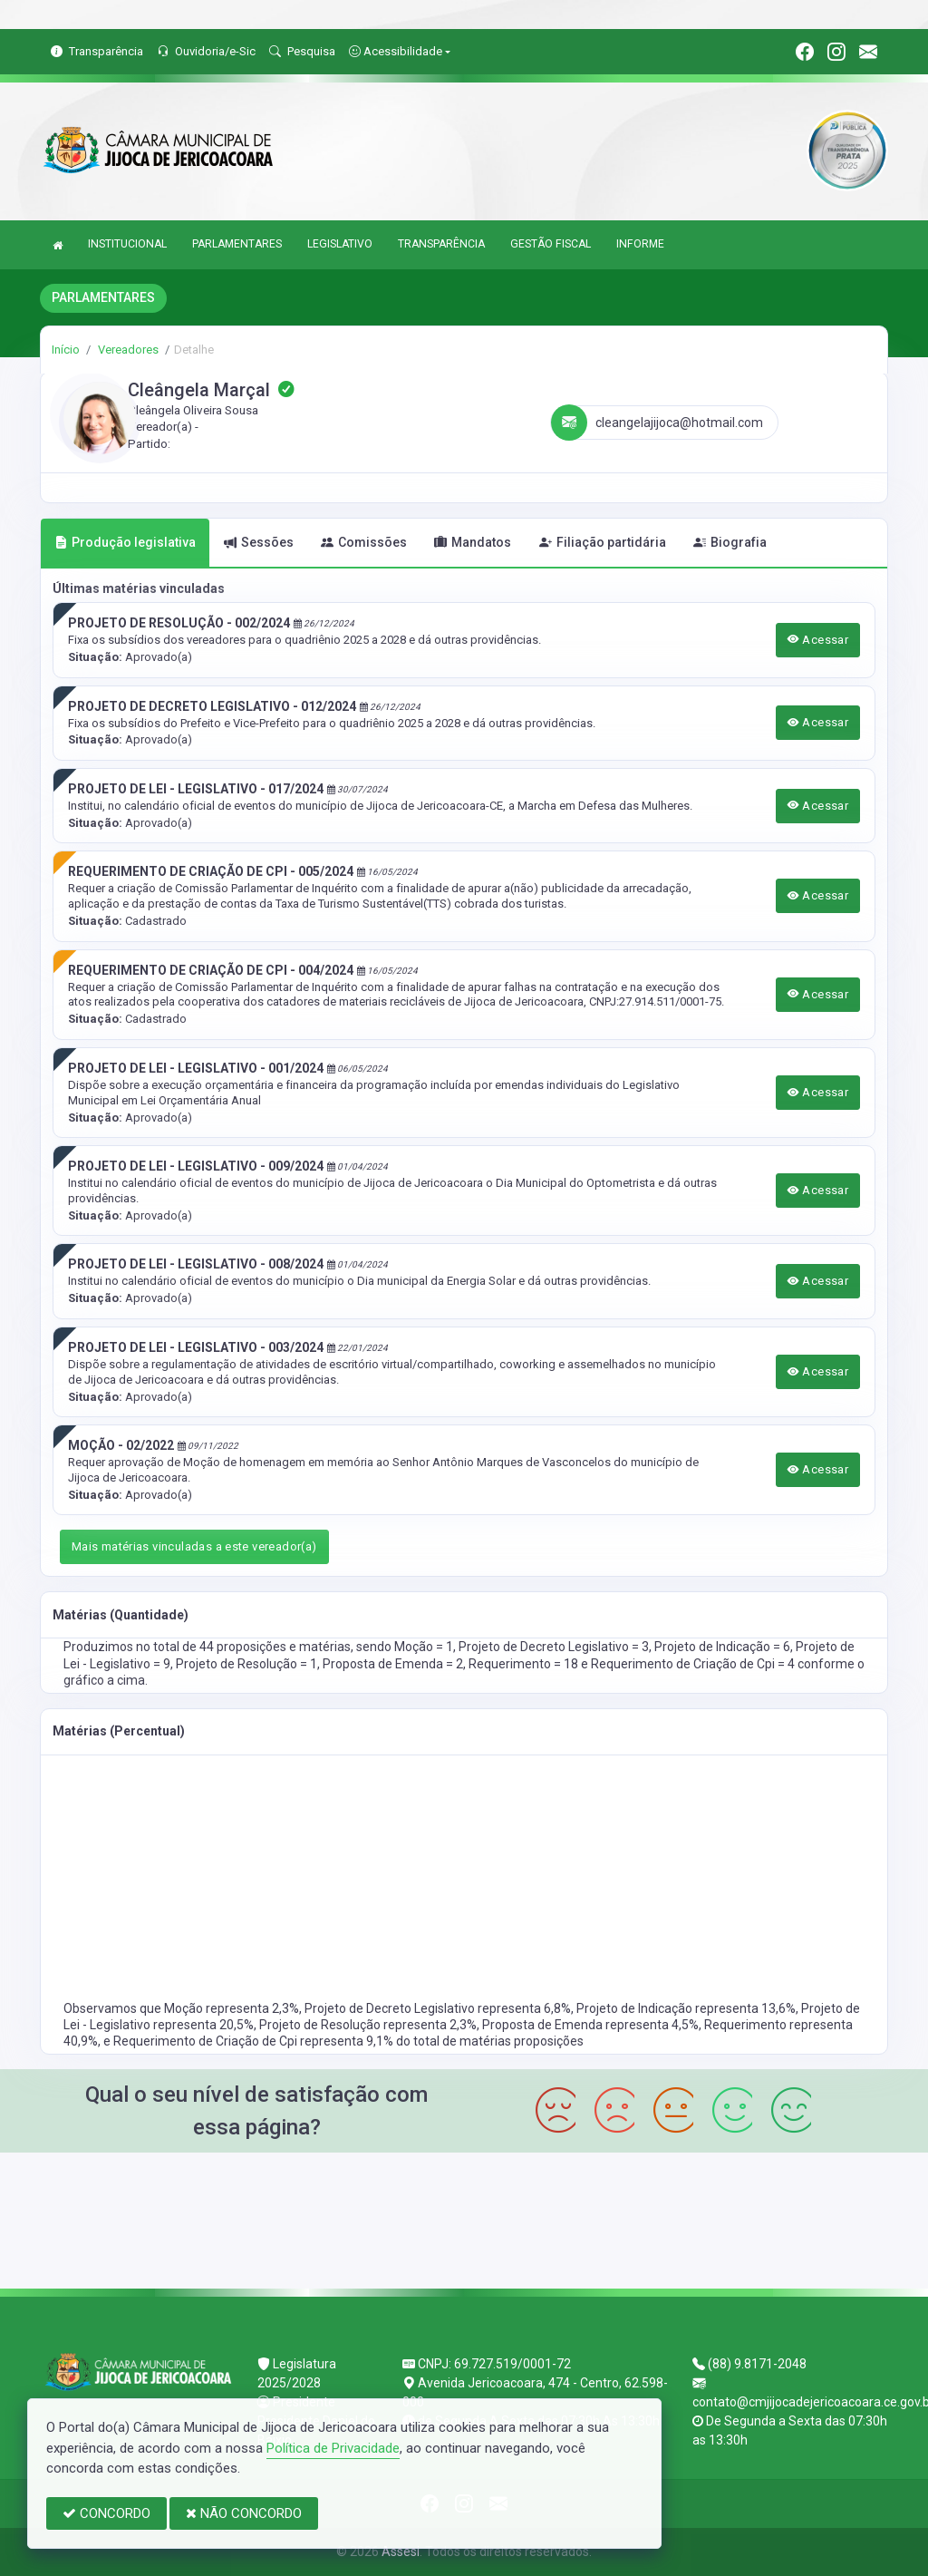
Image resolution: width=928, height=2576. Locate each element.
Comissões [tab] (364, 542)
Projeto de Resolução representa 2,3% (368, 2024)
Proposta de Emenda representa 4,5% (590, 2024)
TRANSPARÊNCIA (441, 244)
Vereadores (127, 349)
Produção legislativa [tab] (125, 542)
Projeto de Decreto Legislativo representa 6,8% (437, 2008)
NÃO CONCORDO (244, 2513)
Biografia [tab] (730, 542)
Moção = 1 (423, 1646)
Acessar (818, 639)
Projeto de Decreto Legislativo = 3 (554, 1646)
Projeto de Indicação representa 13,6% (686, 2008)
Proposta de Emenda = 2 (393, 1664)
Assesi (401, 2551)
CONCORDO (106, 2513)
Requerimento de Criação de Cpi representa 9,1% (254, 2041)
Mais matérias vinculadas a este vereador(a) (194, 1546)
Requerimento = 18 (525, 1664)
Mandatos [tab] (472, 542)
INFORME (640, 244)
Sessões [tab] (259, 542)
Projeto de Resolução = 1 (246, 1664)
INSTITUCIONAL (127, 244)
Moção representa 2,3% (231, 2008)
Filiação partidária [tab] (602, 542)
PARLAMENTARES (237, 244)
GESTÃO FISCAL (550, 244)
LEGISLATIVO (339, 244)
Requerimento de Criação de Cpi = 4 (694, 1664)
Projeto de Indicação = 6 (722, 1646)
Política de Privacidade (333, 2448)
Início (66, 349)
